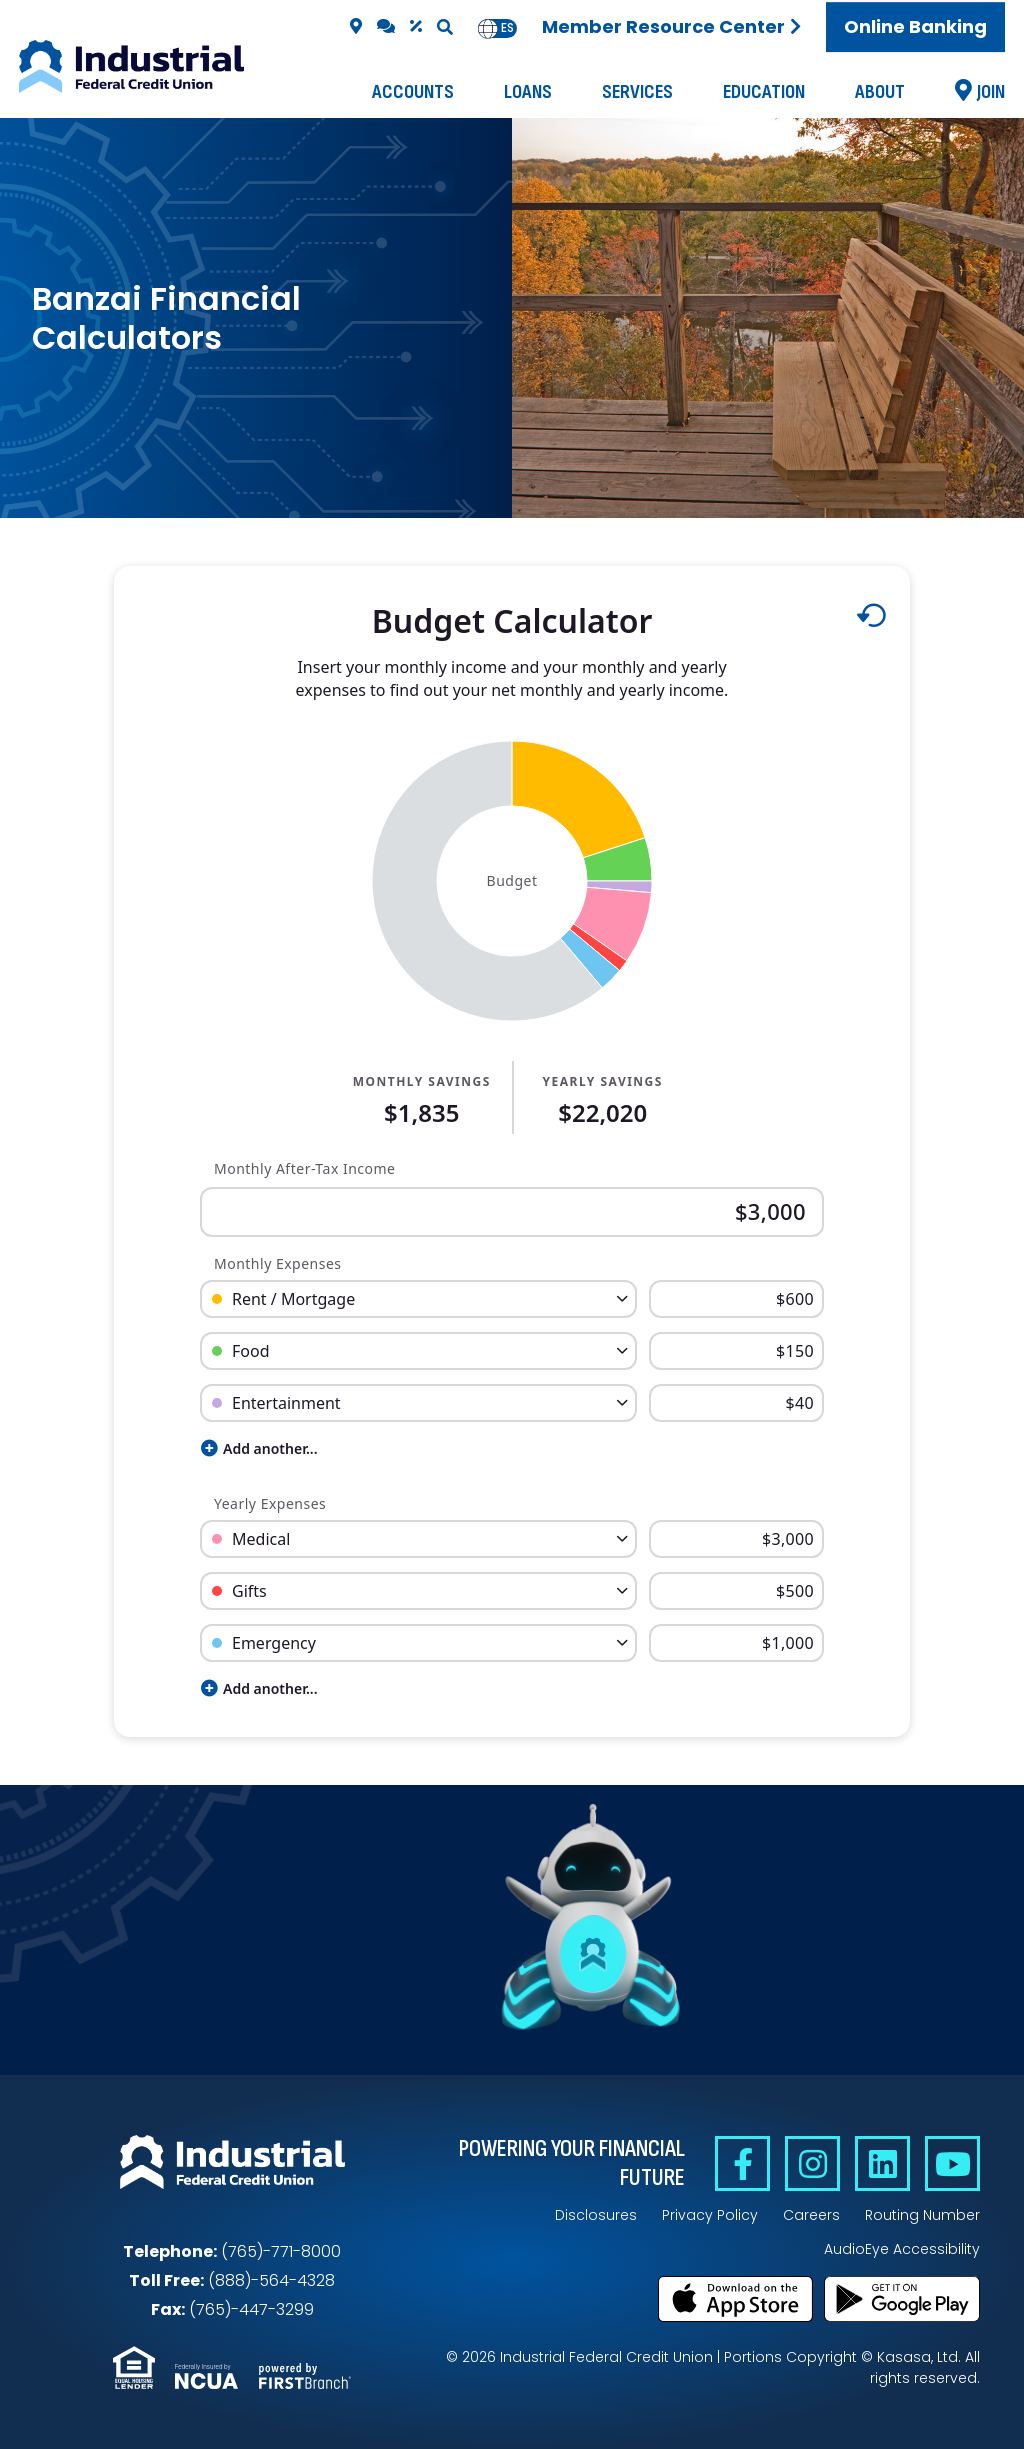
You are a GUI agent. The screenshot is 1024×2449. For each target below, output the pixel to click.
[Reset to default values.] (870, 620)
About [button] (880, 92)
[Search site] (445, 27)
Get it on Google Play (902, 2299)
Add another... (259, 1448)
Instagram (812, 2163)
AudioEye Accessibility (902, 2249)
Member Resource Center (663, 26)
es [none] (507, 28)
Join (991, 92)
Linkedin (882, 2163)
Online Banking (915, 26)
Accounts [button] (413, 92)
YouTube (952, 2163)
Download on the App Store (736, 2299)
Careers (811, 2215)
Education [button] (764, 92)
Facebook (742, 2163)
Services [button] (637, 92)
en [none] (488, 28)
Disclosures (596, 2215)
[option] (507, 28)
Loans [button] (528, 92)
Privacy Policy (710, 2215)
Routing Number (922, 2215)
